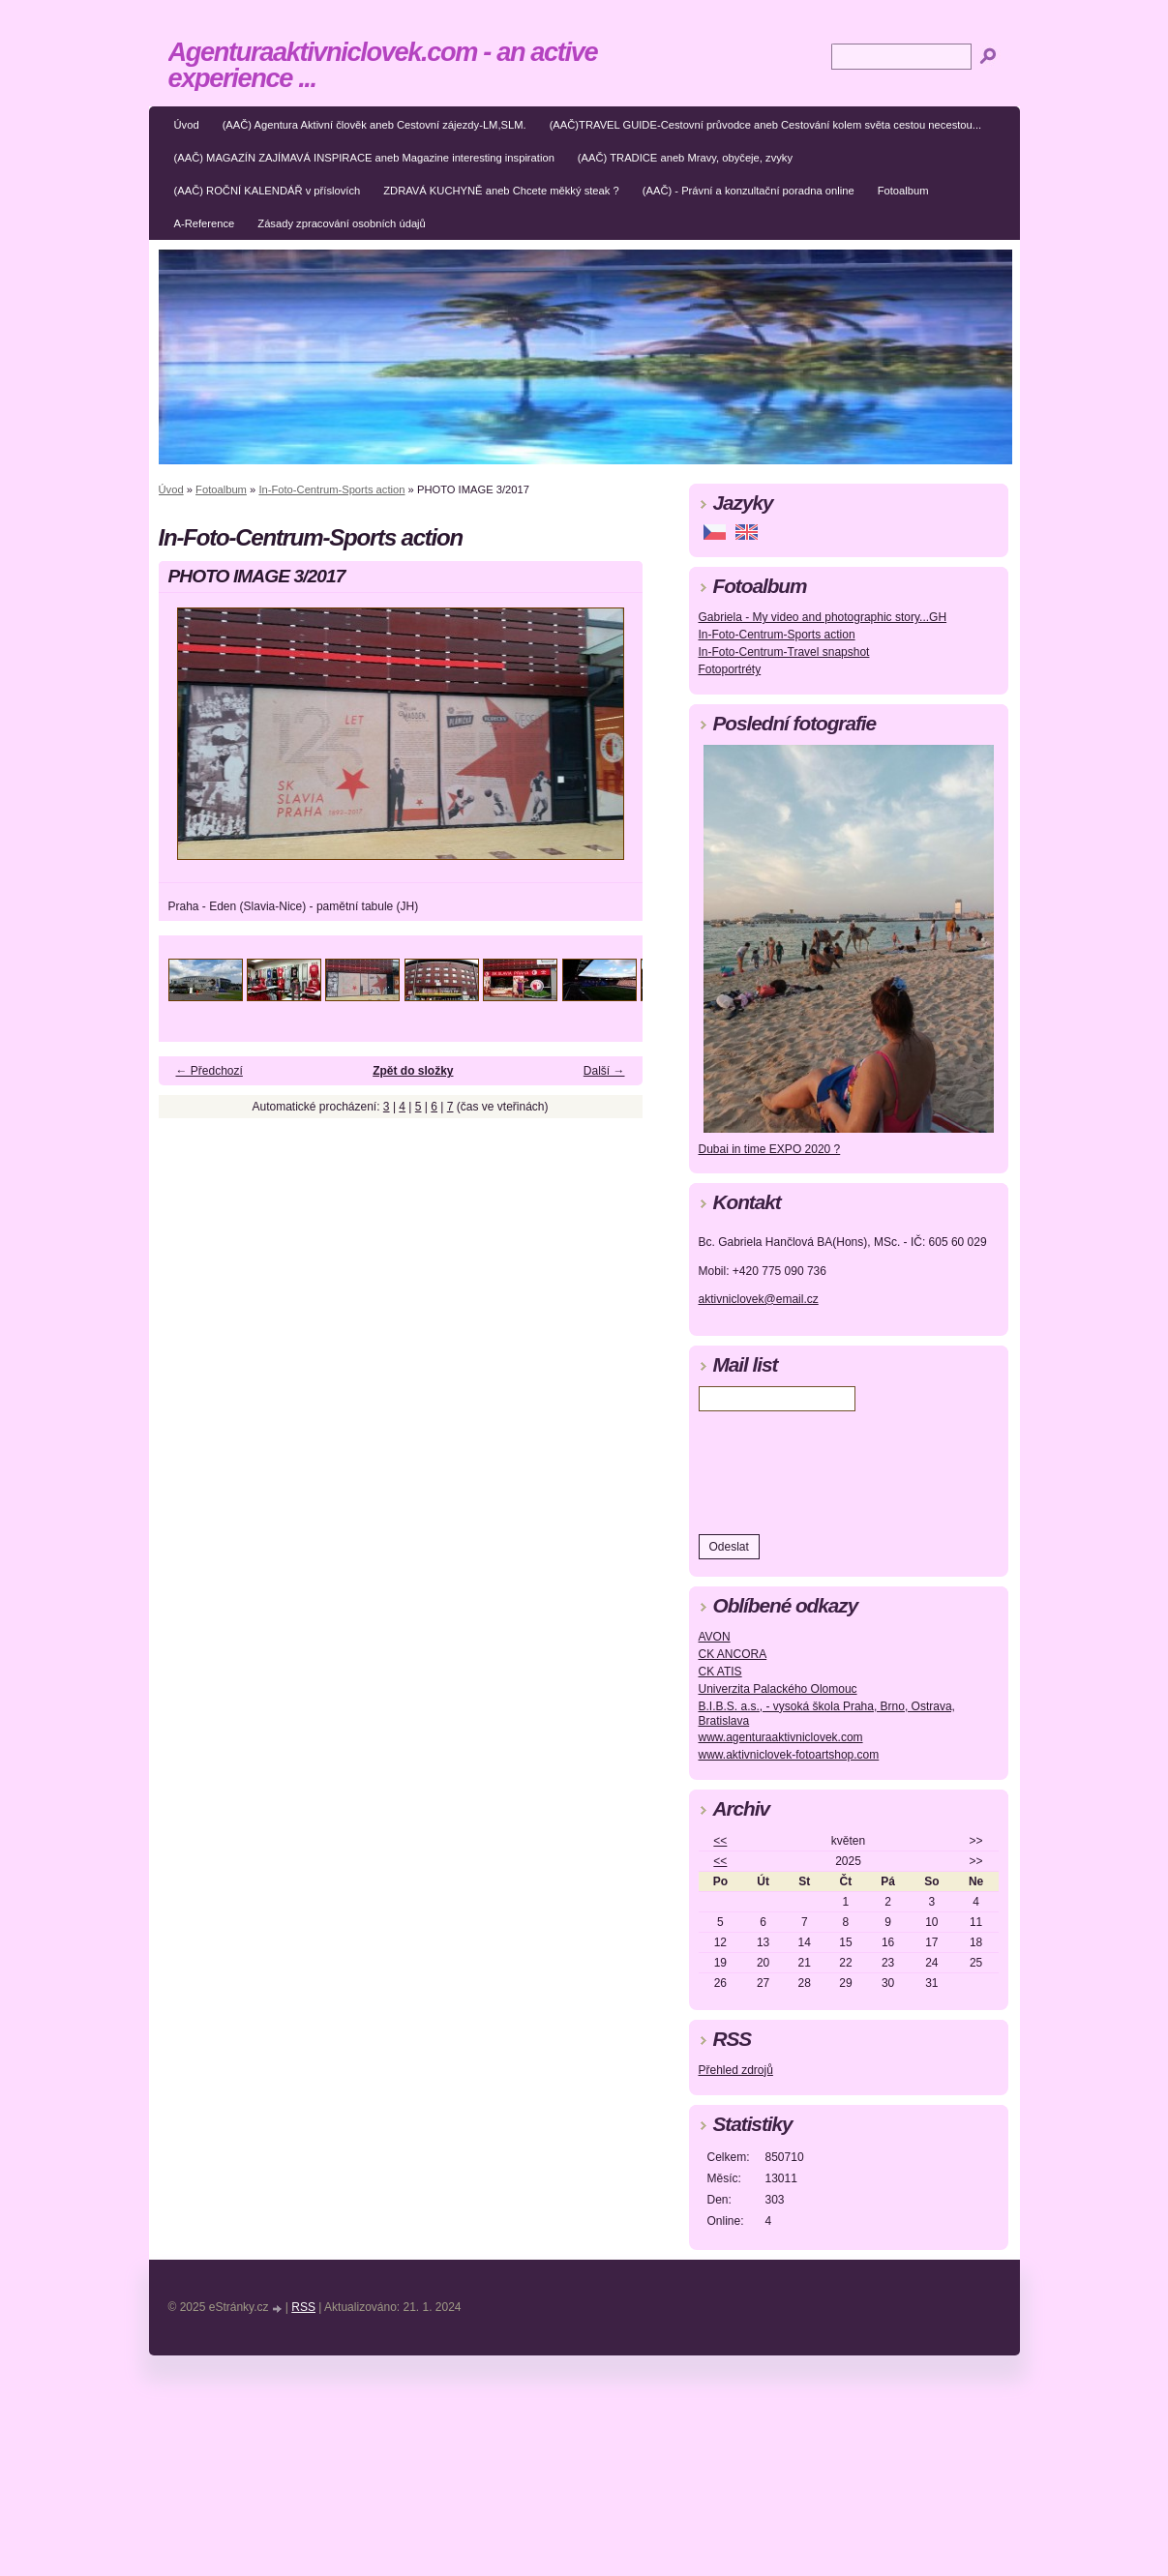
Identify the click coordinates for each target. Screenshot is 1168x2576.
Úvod (186, 125)
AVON (715, 1636)
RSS (303, 2307)
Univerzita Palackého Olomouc (778, 1689)
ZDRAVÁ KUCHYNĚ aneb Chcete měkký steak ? (501, 190)
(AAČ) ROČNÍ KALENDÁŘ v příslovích (267, 190)
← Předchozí (209, 1071)
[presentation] (846, 1468)
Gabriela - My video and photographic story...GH (823, 617)
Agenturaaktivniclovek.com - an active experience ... (383, 65)
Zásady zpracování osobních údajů (341, 223)
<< (720, 1841)
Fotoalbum (903, 190)
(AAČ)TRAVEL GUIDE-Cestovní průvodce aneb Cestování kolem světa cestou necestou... (765, 125)
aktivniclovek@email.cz (759, 1299)
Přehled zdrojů (736, 2070)
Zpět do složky (413, 1071)
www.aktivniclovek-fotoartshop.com (789, 1755)
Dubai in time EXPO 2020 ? (770, 1149)
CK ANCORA (733, 1654)
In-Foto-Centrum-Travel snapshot (784, 652)
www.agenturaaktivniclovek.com (781, 1737)
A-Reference (204, 223)
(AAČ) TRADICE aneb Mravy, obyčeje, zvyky (685, 157)
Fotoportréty (730, 669)
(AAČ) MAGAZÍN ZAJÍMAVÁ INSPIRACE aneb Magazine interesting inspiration (364, 157)
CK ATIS (720, 1671)
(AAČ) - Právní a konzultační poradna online (748, 190)
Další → (604, 1071)
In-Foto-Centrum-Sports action (331, 489)
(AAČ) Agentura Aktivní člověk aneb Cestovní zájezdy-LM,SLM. (374, 125)
